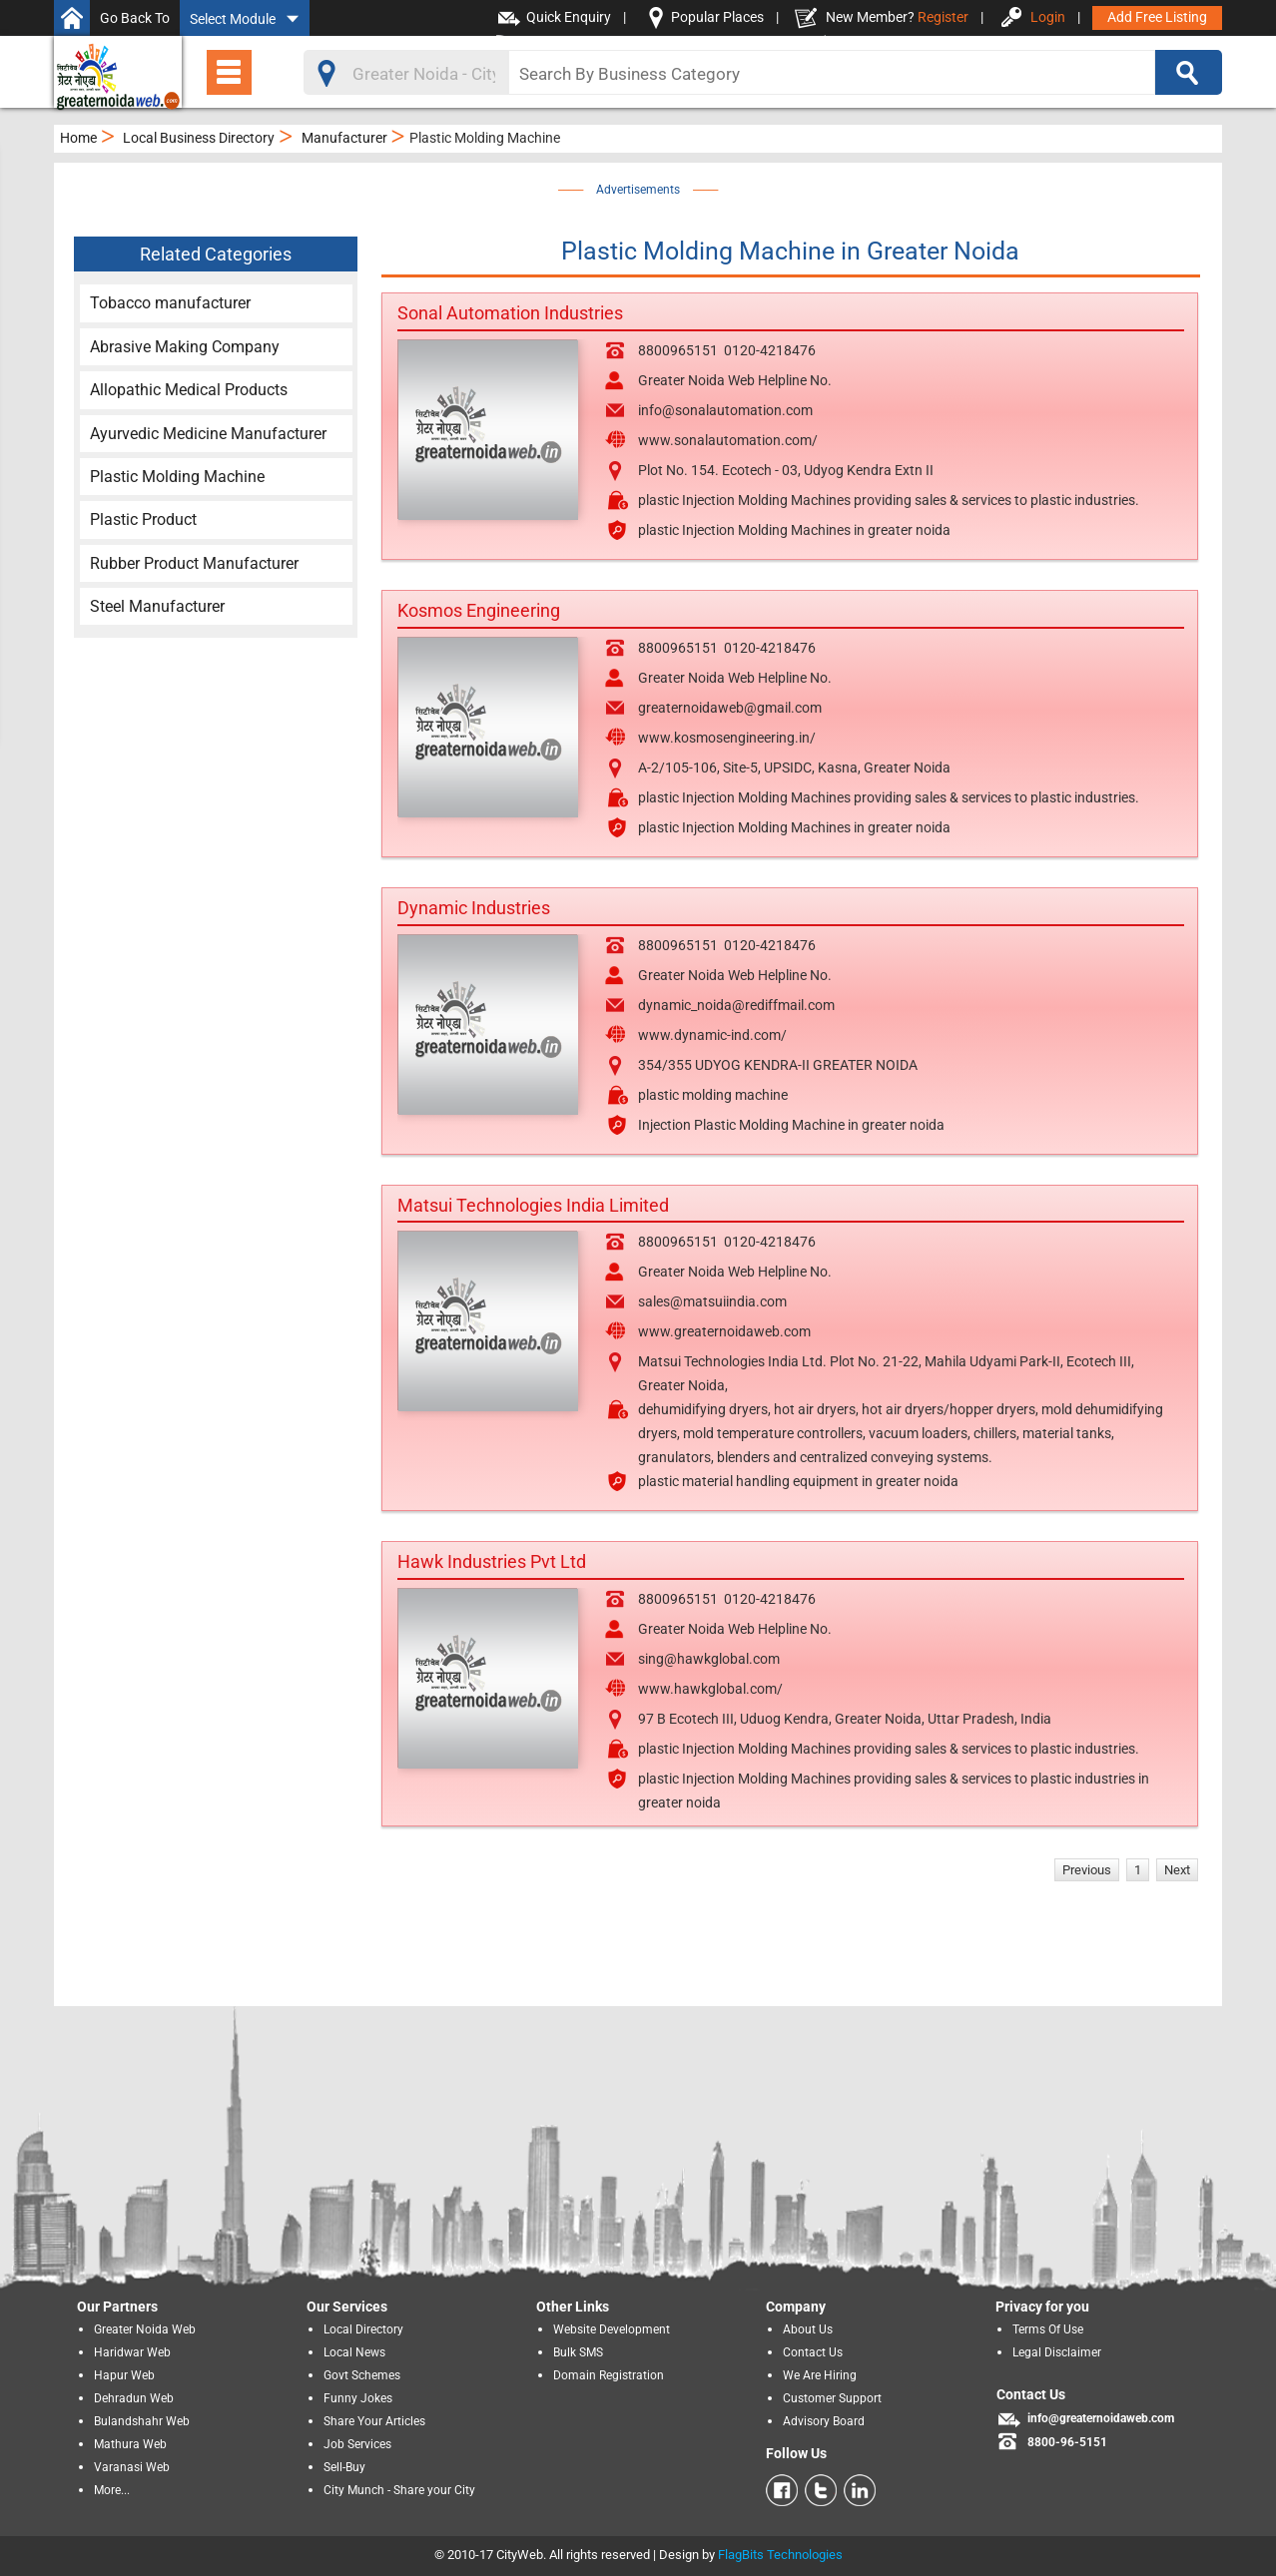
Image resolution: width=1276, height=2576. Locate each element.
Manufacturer (344, 138)
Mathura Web (130, 2444)
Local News (354, 2352)
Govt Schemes (361, 2375)
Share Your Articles (374, 2421)
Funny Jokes (357, 2398)
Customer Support (832, 2398)
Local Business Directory (199, 138)
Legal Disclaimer (1056, 2352)
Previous (1086, 1869)
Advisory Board (824, 2421)
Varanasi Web (132, 2467)
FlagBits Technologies (780, 2554)
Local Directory (363, 2329)
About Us (808, 2329)
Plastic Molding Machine (177, 476)
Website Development (611, 2329)
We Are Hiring (820, 2375)
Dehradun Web (134, 2398)
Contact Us (813, 2352)
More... (112, 2490)
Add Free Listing (1157, 17)
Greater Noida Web (145, 2329)
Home (78, 138)
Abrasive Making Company (185, 346)
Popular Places (717, 17)
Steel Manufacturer (157, 606)
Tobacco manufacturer (170, 302)
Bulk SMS (578, 2352)
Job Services (357, 2444)
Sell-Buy (344, 2467)
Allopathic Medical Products (189, 389)
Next (1177, 1869)
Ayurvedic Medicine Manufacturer (208, 433)
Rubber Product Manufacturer (194, 563)
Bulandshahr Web (142, 2421)
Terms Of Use (1047, 2329)
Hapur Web (124, 2375)
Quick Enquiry (568, 17)
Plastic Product (143, 519)
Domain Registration (608, 2375)
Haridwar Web (132, 2352)
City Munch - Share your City (399, 2490)
